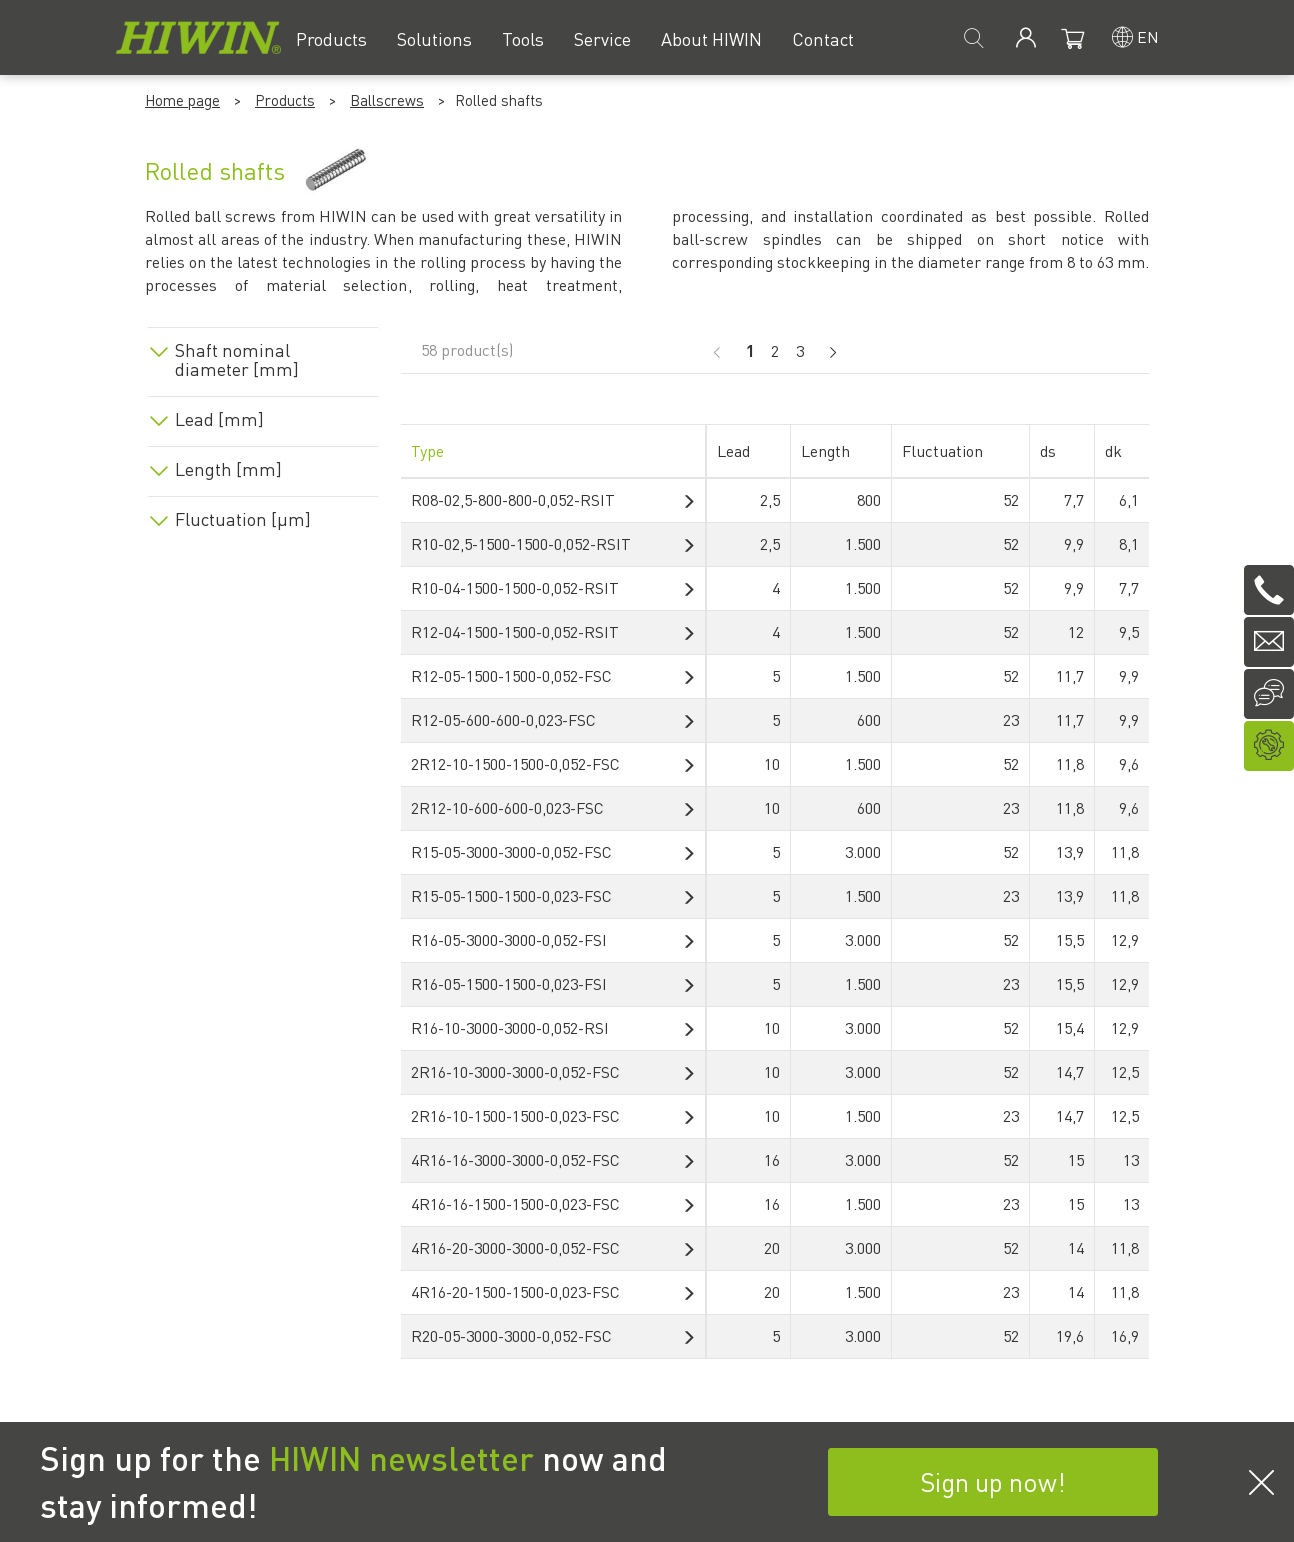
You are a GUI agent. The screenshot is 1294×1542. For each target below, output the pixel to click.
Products (285, 100)
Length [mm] (228, 469)
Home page (182, 100)
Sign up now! (993, 1481)
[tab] (263, 356)
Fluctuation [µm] (243, 519)
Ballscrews (387, 100)
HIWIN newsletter (401, 1458)
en (1148, 36)
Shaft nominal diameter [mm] (237, 360)
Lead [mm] (219, 419)
